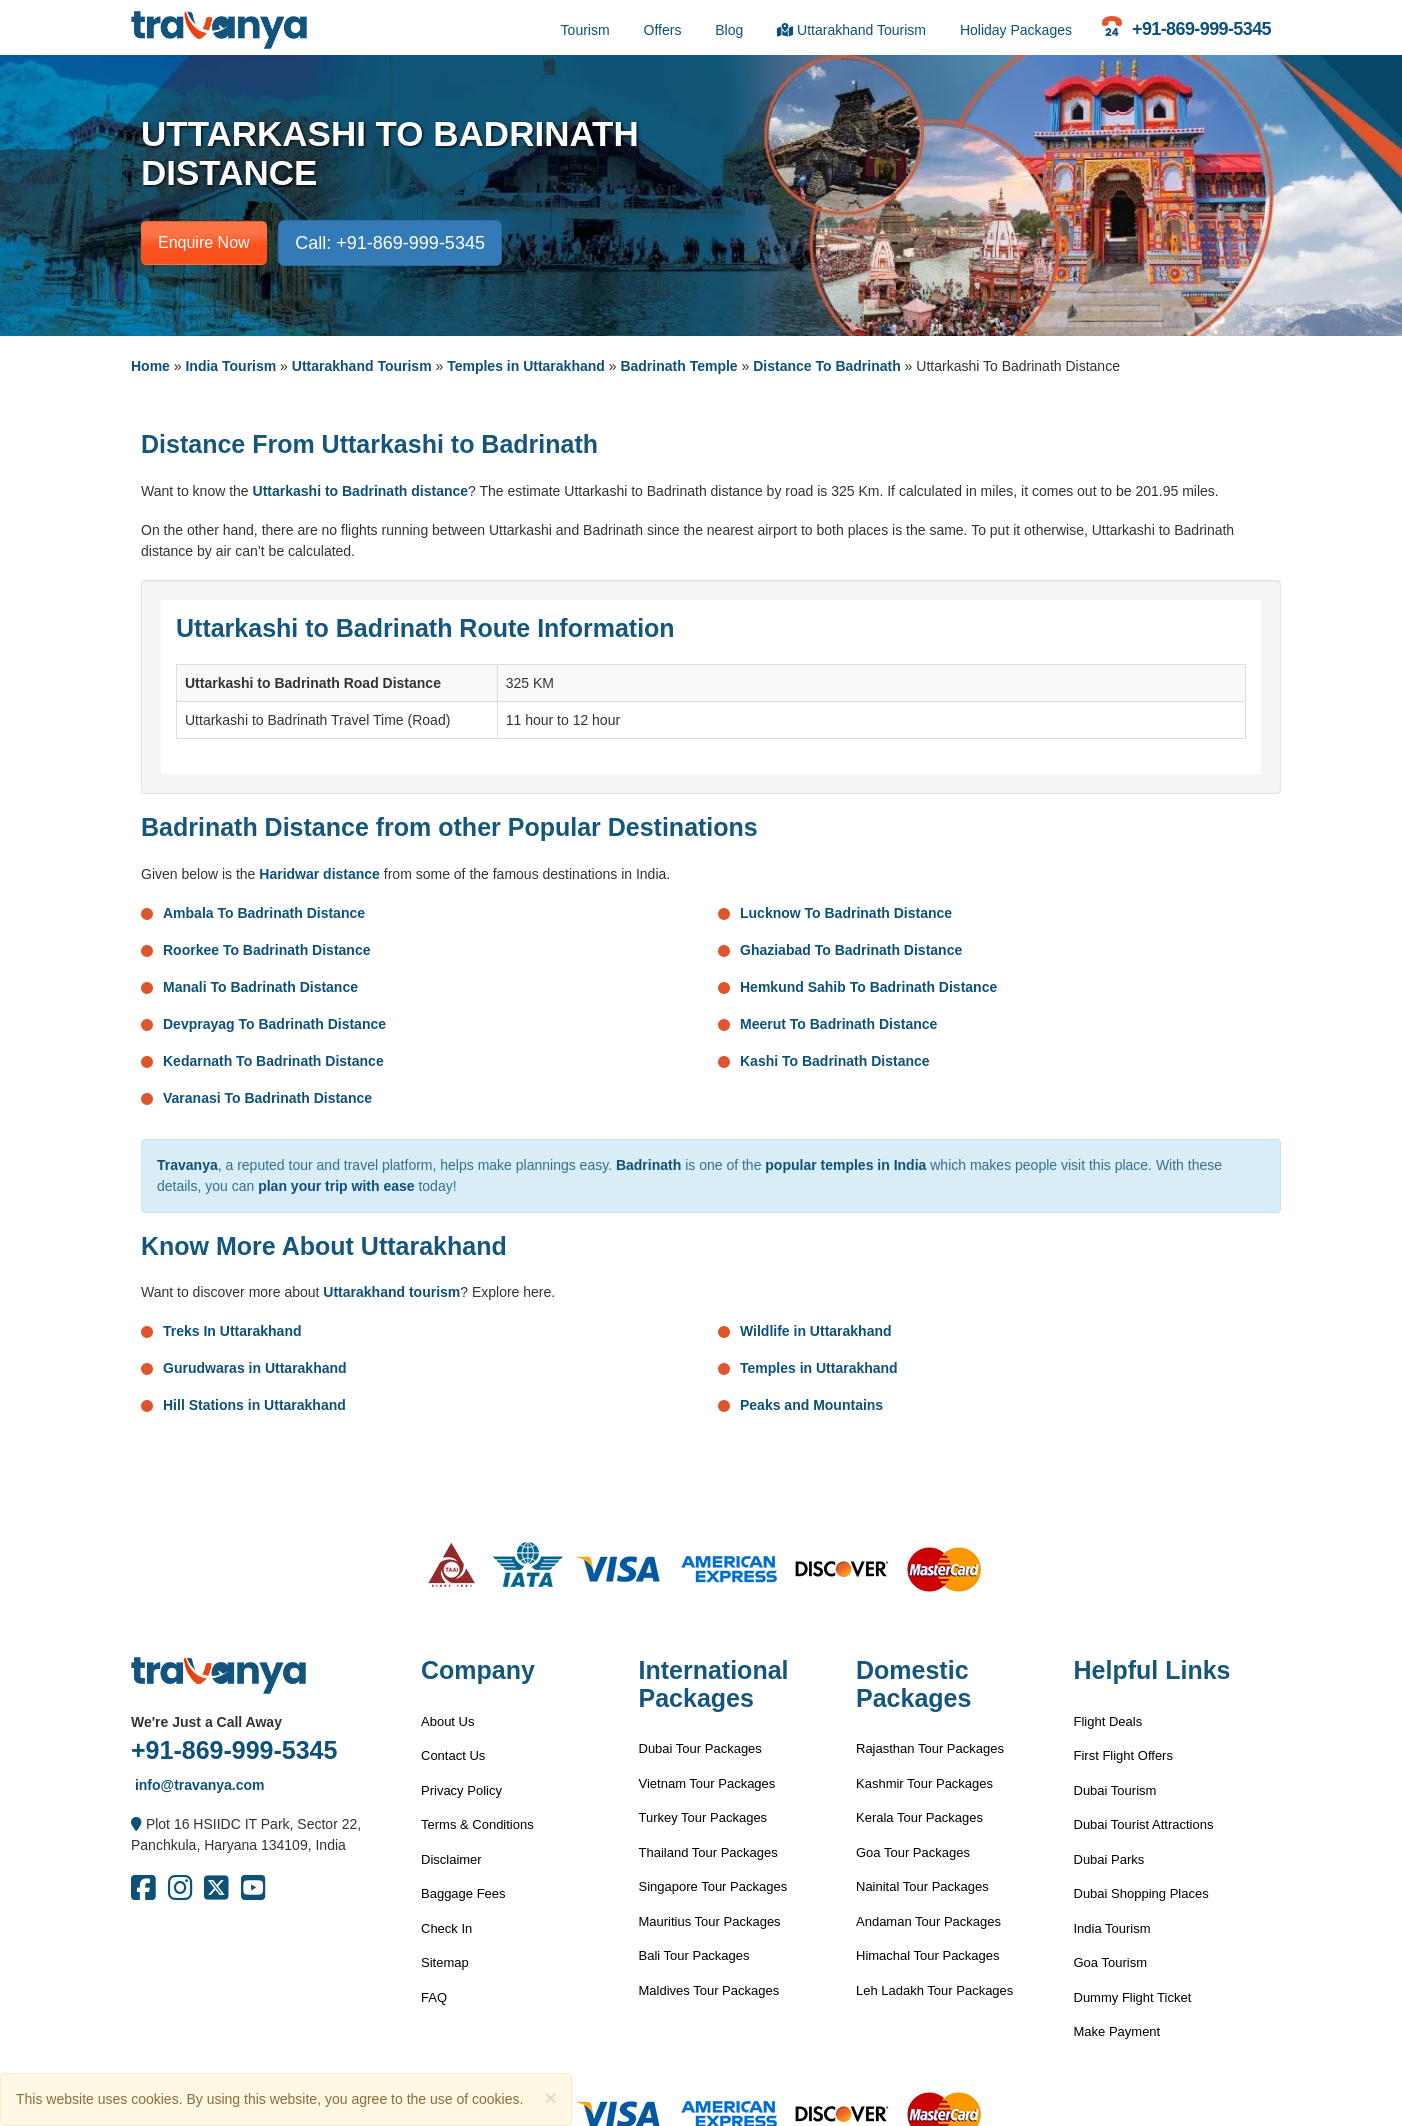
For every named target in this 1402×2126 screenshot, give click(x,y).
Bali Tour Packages (694, 1955)
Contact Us (453, 1755)
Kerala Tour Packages (919, 1817)
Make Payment (1117, 2031)
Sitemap (445, 1962)
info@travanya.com (197, 1785)
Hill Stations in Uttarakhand (254, 1405)
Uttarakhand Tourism (851, 30)
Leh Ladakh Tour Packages (934, 1990)
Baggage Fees (463, 1893)
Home (150, 366)
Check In (446, 1928)
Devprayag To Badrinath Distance (274, 1024)
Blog (729, 30)
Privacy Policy (461, 1790)
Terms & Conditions (477, 1824)
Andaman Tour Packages (928, 1921)
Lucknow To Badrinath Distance (846, 913)
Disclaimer (451, 1859)
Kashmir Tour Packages (924, 1783)
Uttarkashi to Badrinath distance (361, 491)
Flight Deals (1108, 1721)
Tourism (585, 30)
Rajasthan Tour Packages (930, 1748)
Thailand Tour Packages (708, 1852)
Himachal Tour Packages (928, 1955)
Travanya (187, 1165)
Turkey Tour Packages (703, 1817)
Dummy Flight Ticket (1133, 1997)
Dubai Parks (1109, 1859)
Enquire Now (204, 242)
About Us (447, 1721)
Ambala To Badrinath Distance (264, 913)
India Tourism (230, 366)
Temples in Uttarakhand (526, 366)
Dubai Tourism (1115, 1790)
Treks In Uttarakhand (232, 1331)
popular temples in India (845, 1165)
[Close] (550, 2097)
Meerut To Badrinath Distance (838, 1024)
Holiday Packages (1016, 30)
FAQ (434, 1997)
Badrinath (648, 1165)
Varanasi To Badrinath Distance (267, 1098)
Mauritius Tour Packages (710, 1921)
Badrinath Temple (678, 366)
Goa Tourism (1110, 1962)
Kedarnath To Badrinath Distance (273, 1061)
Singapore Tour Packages (713, 1886)
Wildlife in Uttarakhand (816, 1331)
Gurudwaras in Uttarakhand (255, 1368)
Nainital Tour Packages (922, 1886)
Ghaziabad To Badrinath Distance (851, 950)
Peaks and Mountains (811, 1405)
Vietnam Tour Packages (707, 1783)
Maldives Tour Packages (709, 1990)
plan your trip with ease (336, 1186)
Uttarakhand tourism (391, 1292)
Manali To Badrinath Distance (260, 987)
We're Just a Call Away (206, 1722)
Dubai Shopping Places (1141, 1893)
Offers (663, 30)
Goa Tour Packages (913, 1852)
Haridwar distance (319, 874)
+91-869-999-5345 (234, 1750)
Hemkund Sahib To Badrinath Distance (868, 987)
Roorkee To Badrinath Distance (266, 950)
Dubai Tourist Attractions (1144, 1824)
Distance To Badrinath (827, 366)
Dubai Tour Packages (700, 1748)
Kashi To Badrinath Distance (835, 1061)
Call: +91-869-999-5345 (390, 243)
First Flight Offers (1123, 1755)
